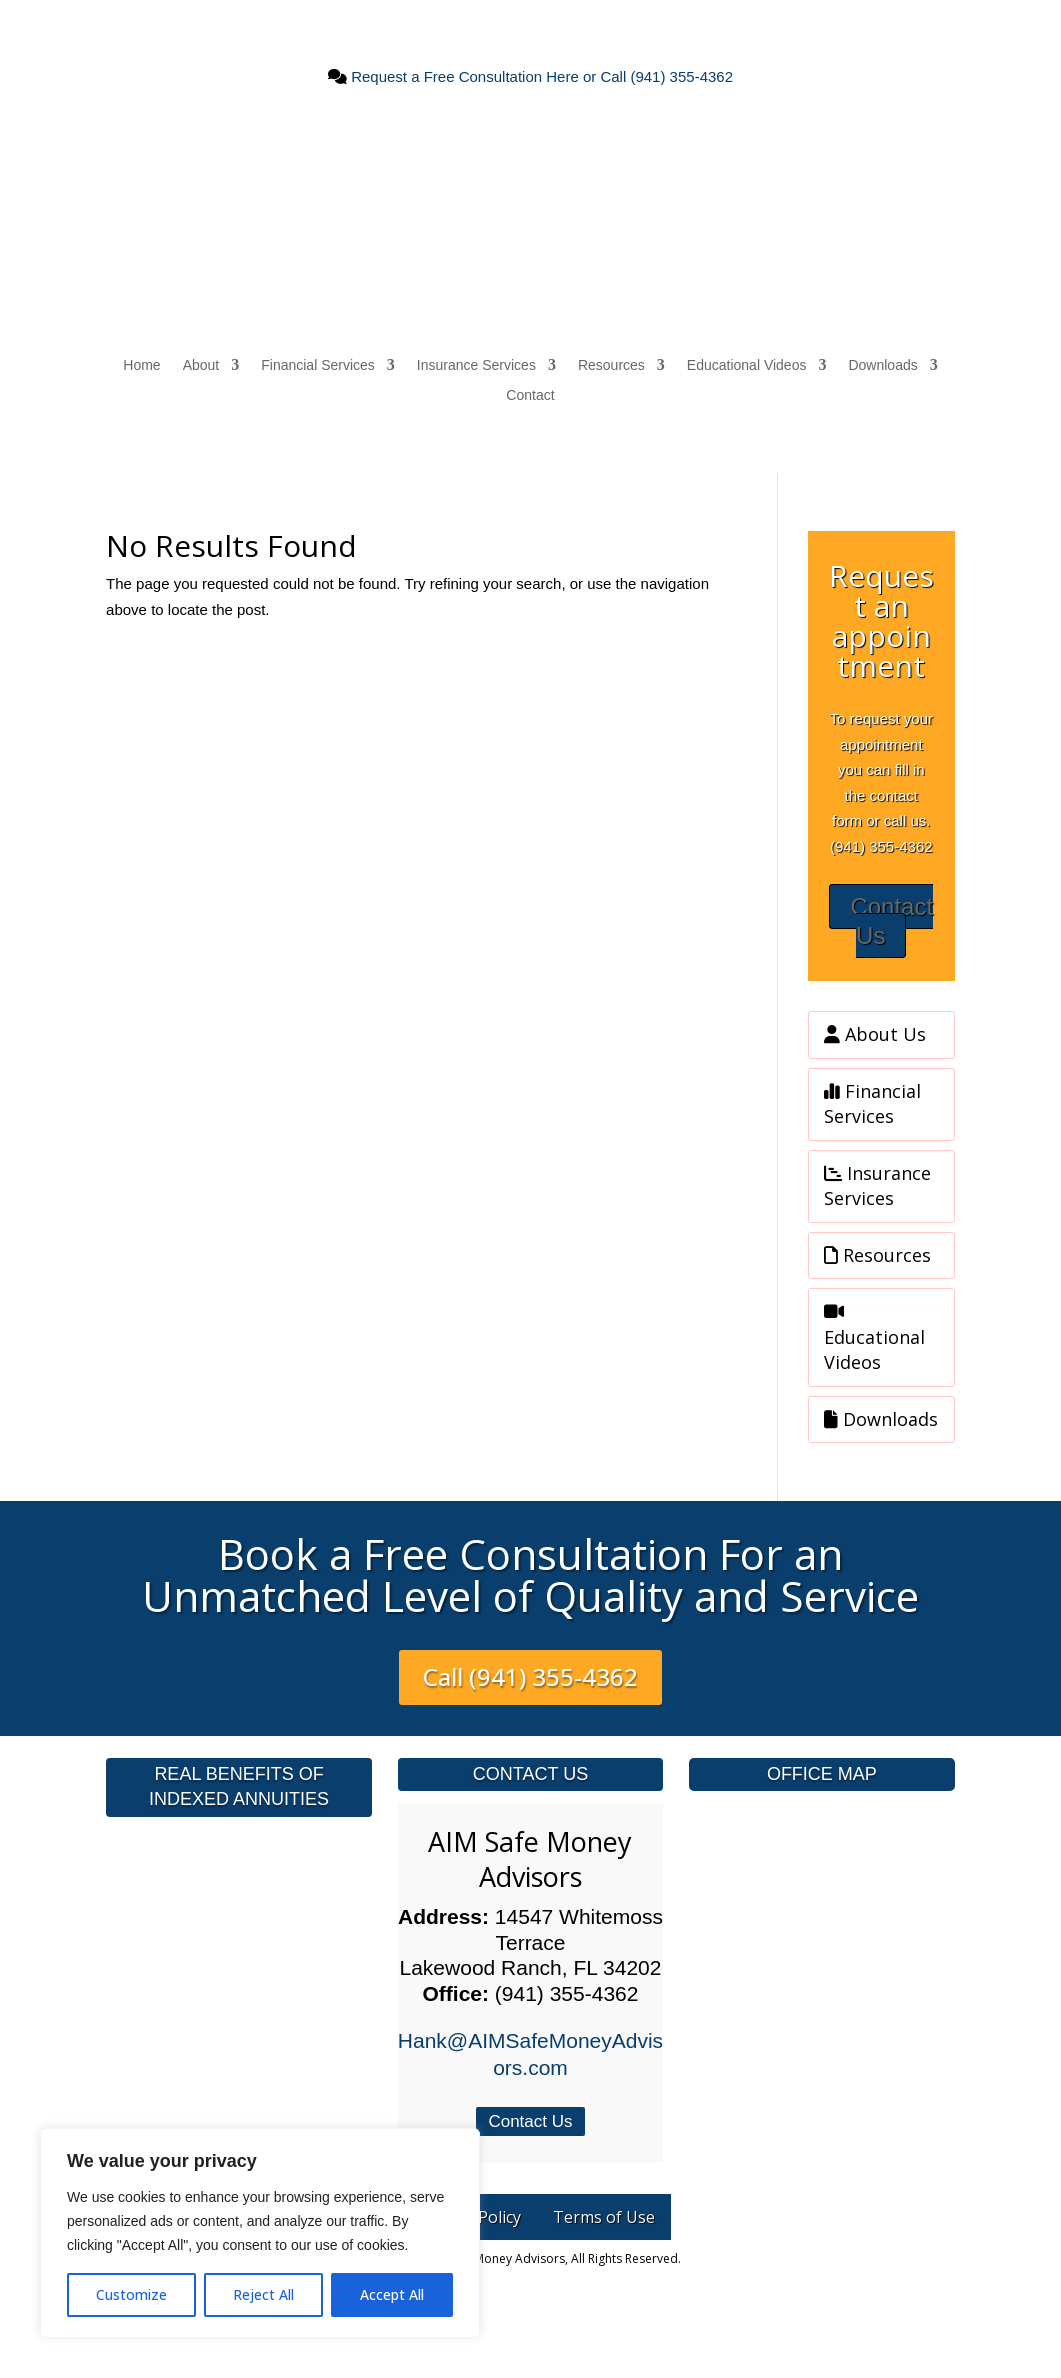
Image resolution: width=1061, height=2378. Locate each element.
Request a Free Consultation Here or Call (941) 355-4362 (540, 76)
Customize (131, 2294)
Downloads (882, 365)
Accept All (392, 2294)
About (201, 365)
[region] (260, 2233)
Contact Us (891, 921)
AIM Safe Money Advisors (530, 1859)
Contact (530, 395)
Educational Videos (747, 365)
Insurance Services (476, 365)
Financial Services (318, 365)
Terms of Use (604, 2217)
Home (141, 365)
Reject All (263, 2294)
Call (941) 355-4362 (530, 1676)
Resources (611, 365)
